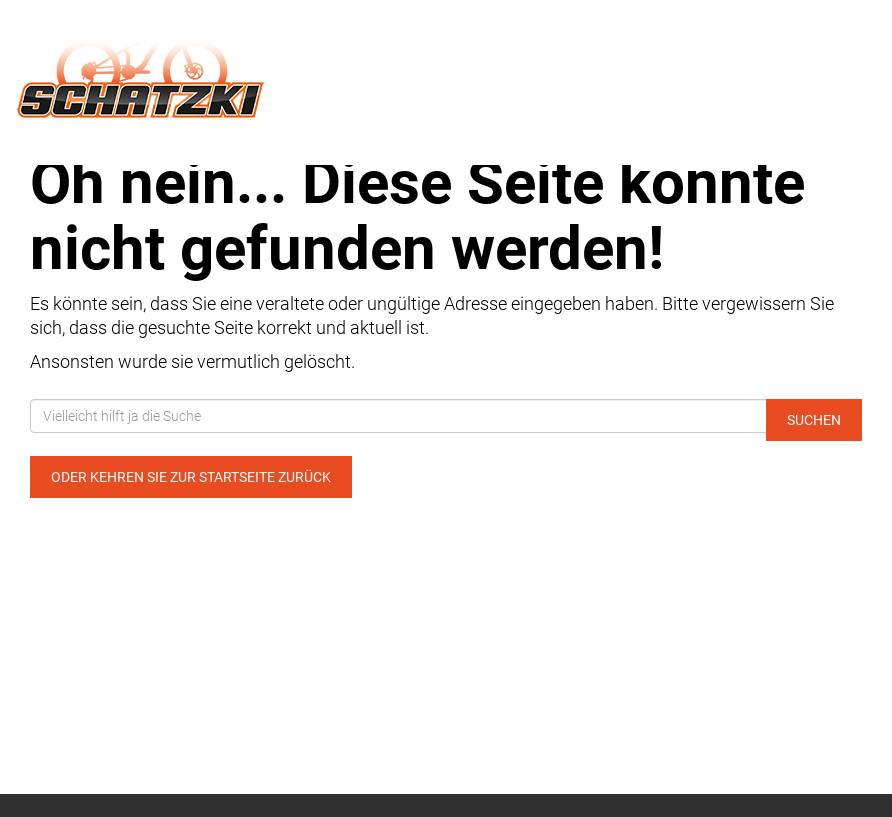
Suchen (814, 420)
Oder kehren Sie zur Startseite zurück (191, 477)
